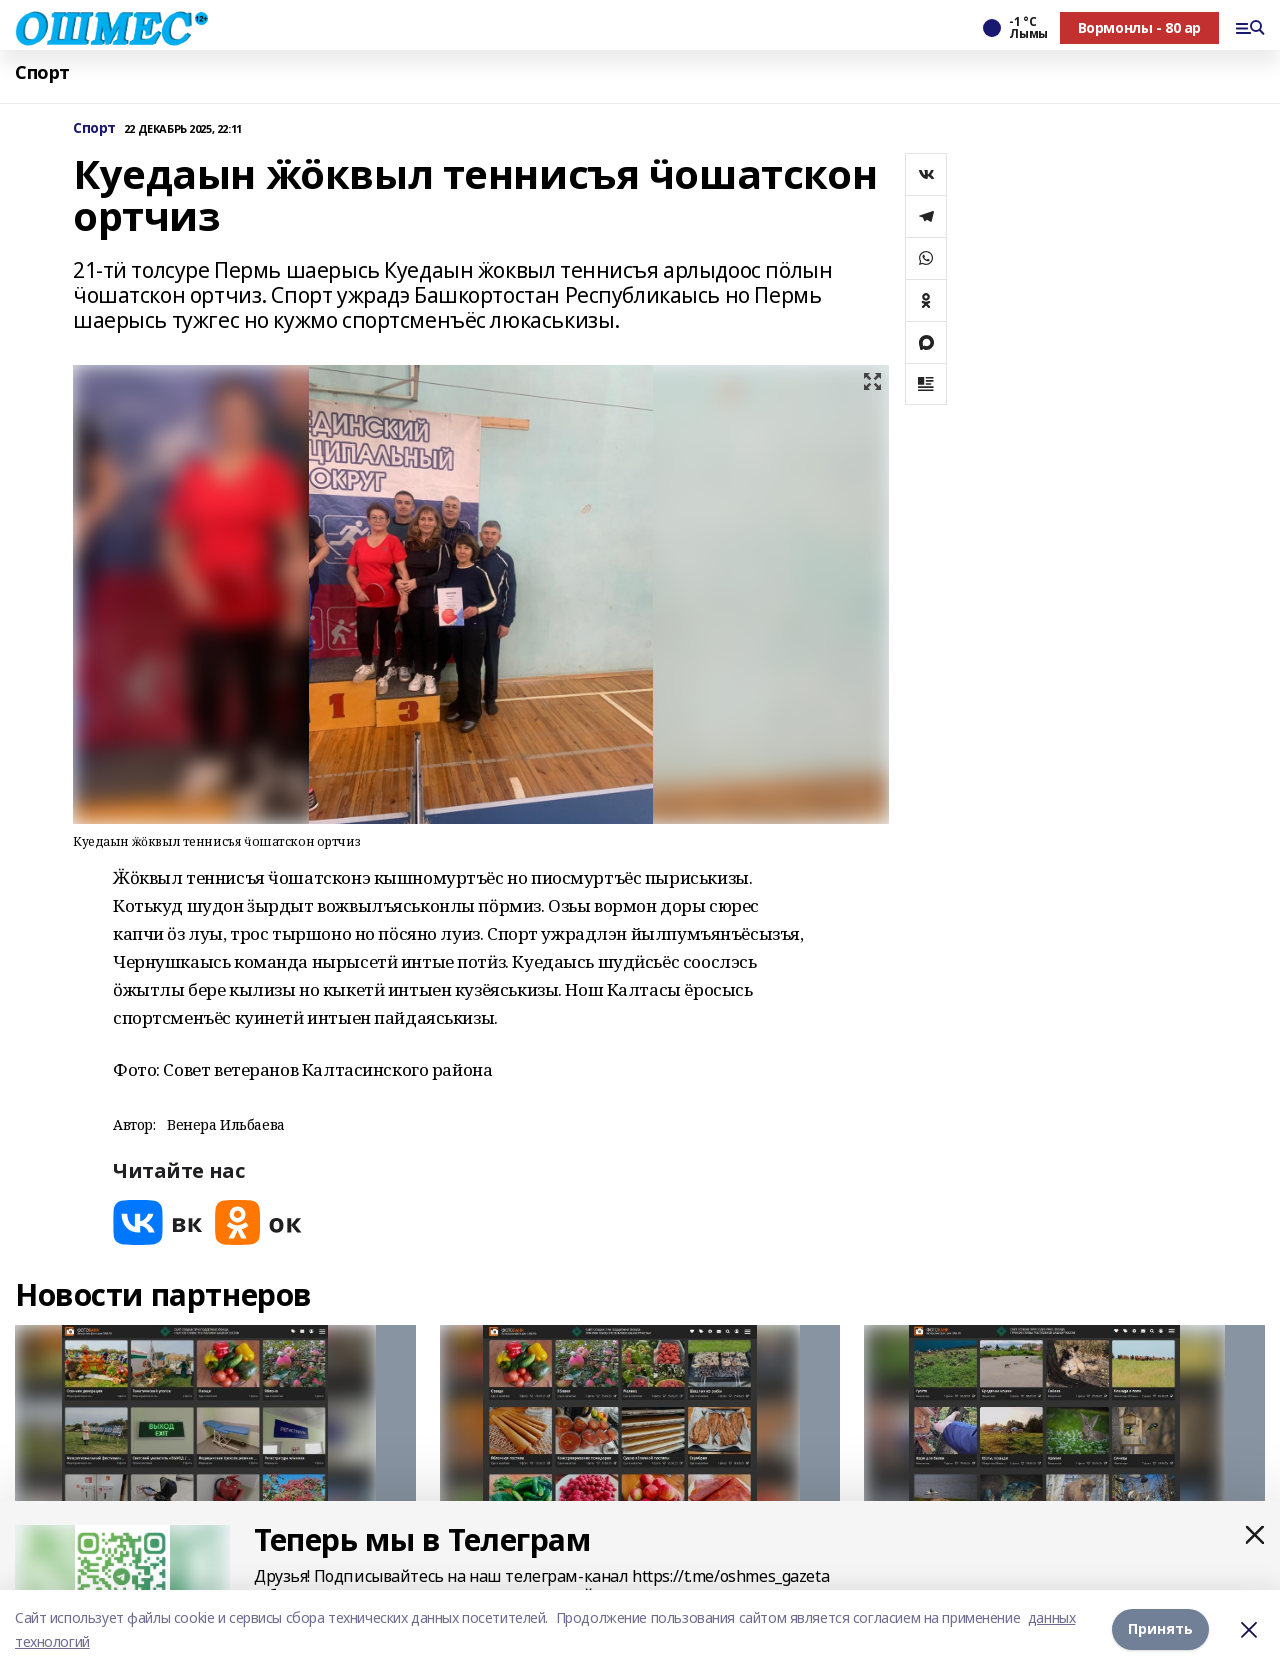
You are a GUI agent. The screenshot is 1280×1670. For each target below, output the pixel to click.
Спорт (42, 72)
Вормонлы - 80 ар (1139, 27)
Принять (1160, 1629)
